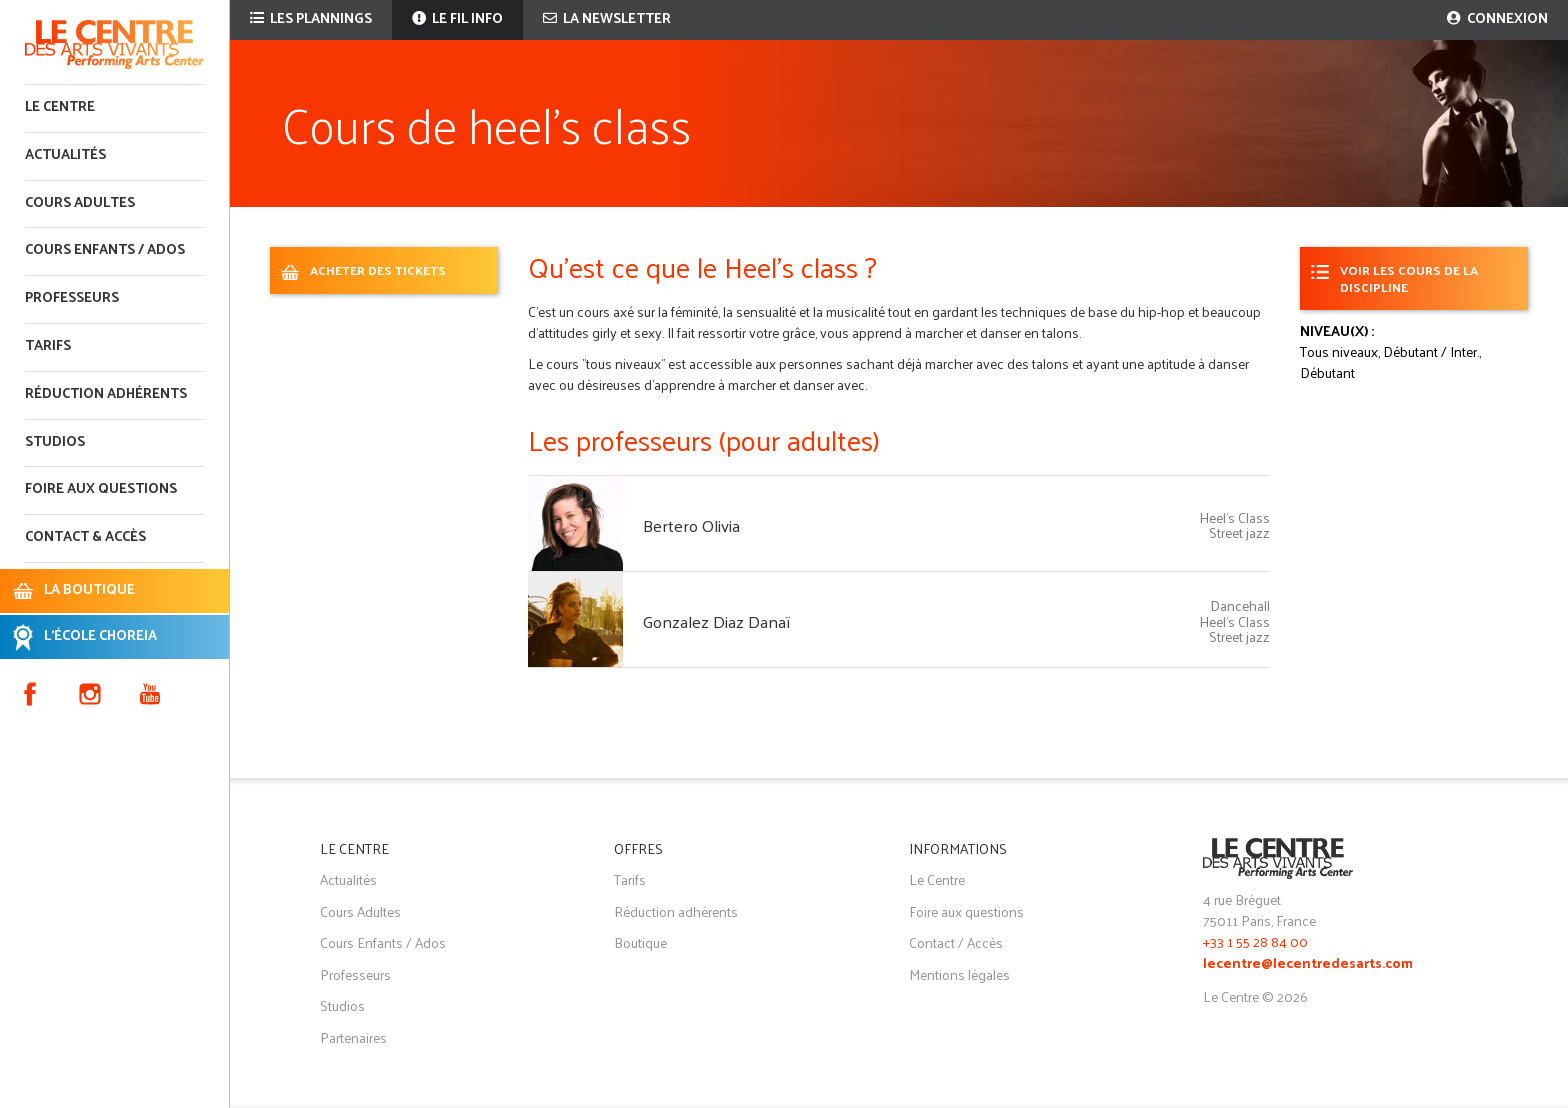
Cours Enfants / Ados (383, 942)
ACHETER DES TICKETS (378, 269)
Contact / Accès (956, 942)
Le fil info (457, 19)
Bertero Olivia (691, 525)
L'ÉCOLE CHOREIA (100, 636)
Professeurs (72, 298)
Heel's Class (1234, 517)
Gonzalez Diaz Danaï (716, 621)
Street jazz (1239, 532)
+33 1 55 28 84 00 (1255, 941)
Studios (55, 442)
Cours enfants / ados (105, 250)
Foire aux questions (101, 489)
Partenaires (353, 1037)
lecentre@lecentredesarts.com (1308, 964)
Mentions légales (959, 974)
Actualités (65, 155)
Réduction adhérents (106, 394)
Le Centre (60, 107)
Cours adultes (80, 203)
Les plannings (311, 19)
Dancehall (1240, 605)
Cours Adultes (360, 911)
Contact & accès (85, 537)
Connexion (1497, 19)
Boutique (640, 942)
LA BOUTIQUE (89, 590)
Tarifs (48, 346)
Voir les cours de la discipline (1409, 277)
